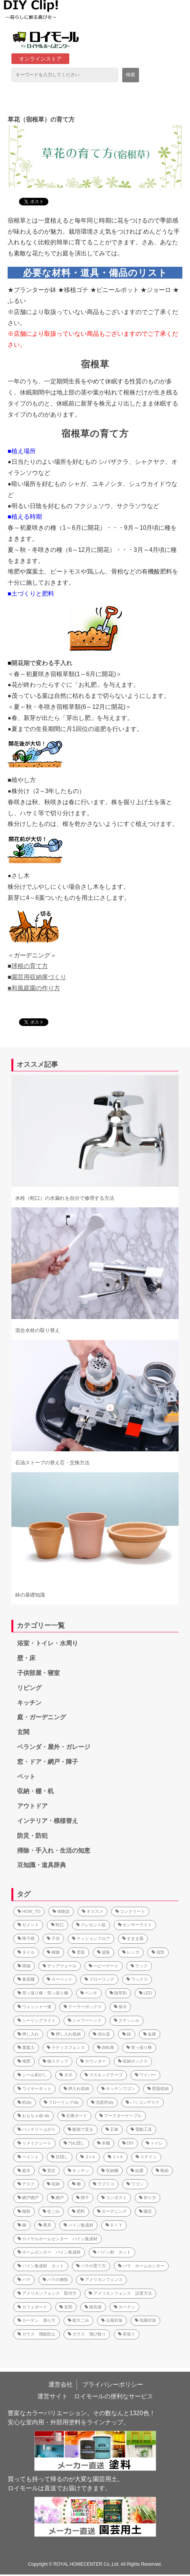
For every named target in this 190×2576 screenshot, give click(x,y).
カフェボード (32, 2307)
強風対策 (145, 2320)
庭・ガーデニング (41, 1717)
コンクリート (130, 1911)
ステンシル (126, 2020)
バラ (24, 2279)
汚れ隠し (74, 2143)
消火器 (101, 2034)
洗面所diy (102, 2102)
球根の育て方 (29, 966)
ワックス (137, 1979)
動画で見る (80, 2129)
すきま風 (133, 1938)
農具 (44, 2225)
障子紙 (26, 1938)
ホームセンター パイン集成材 (49, 2252)
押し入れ (28, 2034)
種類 (24, 2211)
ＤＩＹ (114, 2225)
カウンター (93, 2061)
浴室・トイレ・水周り (47, 1643)
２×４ (88, 2156)
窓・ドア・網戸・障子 (47, 1761)
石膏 (111, 2129)
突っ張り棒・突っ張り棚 (43, 1993)
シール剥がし (32, 2075)
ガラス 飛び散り (87, 2334)
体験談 (61, 1911)
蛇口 (57, 1924)
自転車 (105, 2047)
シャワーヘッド (85, 2020)
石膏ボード (74, 2115)
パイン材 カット (112, 2252)
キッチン (29, 1702)
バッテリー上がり (37, 2129)
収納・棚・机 (35, 1791)
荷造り (126, 2334)
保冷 (120, 2006)
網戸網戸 (28, 2197)
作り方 (147, 2197)
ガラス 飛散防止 (37, 2334)
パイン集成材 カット (41, 2265)
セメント (28, 1924)
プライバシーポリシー (112, 2384)
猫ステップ (55, 2061)
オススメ (92, 1911)
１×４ (115, 2156)
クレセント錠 (91, 1924)
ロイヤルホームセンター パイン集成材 (57, 2238)
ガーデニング (112, 2211)
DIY (128, 2143)
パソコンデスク (143, 2102)
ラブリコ (103, 2184)
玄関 (23, 1732)
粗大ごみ (78, 2320)
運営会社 (60, 2384)
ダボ (65, 2075)
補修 (53, 1952)
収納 (53, 2184)
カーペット (59, 1979)
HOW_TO (29, 1911)
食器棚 (26, 1979)
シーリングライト (37, 2020)
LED (145, 1993)
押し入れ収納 (66, 2034)
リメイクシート (34, 2143)
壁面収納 (158, 2088)
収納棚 (109, 2170)
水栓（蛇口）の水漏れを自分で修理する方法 (64, 1198)
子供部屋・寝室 (38, 1673)
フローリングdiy (61, 2102)
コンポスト (114, 2197)
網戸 (57, 2197)
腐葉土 (26, 2047)
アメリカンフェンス (101, 2279)
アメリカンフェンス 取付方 (47, 2293)
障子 (82, 2197)
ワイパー (145, 2075)
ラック (139, 1966)
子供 (53, 1938)
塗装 (78, 1952)
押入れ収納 (76, 2088)
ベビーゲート (103, 1966)
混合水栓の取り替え (37, 1330)
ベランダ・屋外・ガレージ (53, 1747)
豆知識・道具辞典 (41, 1865)
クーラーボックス (83, 2006)
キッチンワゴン (118, 2088)
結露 (137, 2170)
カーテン (124, 2307)
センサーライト (135, 1924)
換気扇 (93, 2307)
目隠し (59, 2156)
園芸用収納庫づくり (38, 977)
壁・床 (26, 1658)
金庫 (149, 2034)
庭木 (24, 2170)
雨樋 (24, 1966)
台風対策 (112, 2320)
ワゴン (135, 2184)
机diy (25, 2102)
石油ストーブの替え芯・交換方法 (52, 1462)
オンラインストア (40, 59)
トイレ (154, 2143)
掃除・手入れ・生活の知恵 (53, 1850)
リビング (29, 1688)
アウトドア (32, 1806)
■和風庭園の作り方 (34, 988)
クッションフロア (91, 1938)
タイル (26, 1952)
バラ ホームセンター (141, 2265)
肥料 (78, 2211)
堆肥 (24, 2061)
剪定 (49, 2170)
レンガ (130, 1952)
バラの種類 (55, 2279)
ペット (26, 1776)
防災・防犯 (32, 1835)
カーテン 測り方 (37, 2320)
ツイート (31, 197)
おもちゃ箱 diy (33, 2115)
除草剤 (118, 1993)
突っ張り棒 (139, 2047)
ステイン (146, 2156)
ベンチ (88, 1993)
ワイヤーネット (34, 2088)
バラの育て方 (91, 2265)
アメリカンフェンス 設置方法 (120, 2293)
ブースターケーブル (120, 2115)
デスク (26, 2184)
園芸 (145, 2211)
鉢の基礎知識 (30, 1595)
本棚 (103, 2143)
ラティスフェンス (66, 2047)
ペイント (28, 2156)
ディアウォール (60, 1966)
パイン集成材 (78, 2225)
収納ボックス (133, 2061)
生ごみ (51, 2211)
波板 (103, 1952)
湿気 (158, 1952)
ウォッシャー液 (34, 2006)
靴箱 (162, 2170)
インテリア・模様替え (47, 1821)
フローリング (99, 1979)
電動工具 (141, 2129)
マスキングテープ (104, 2075)
